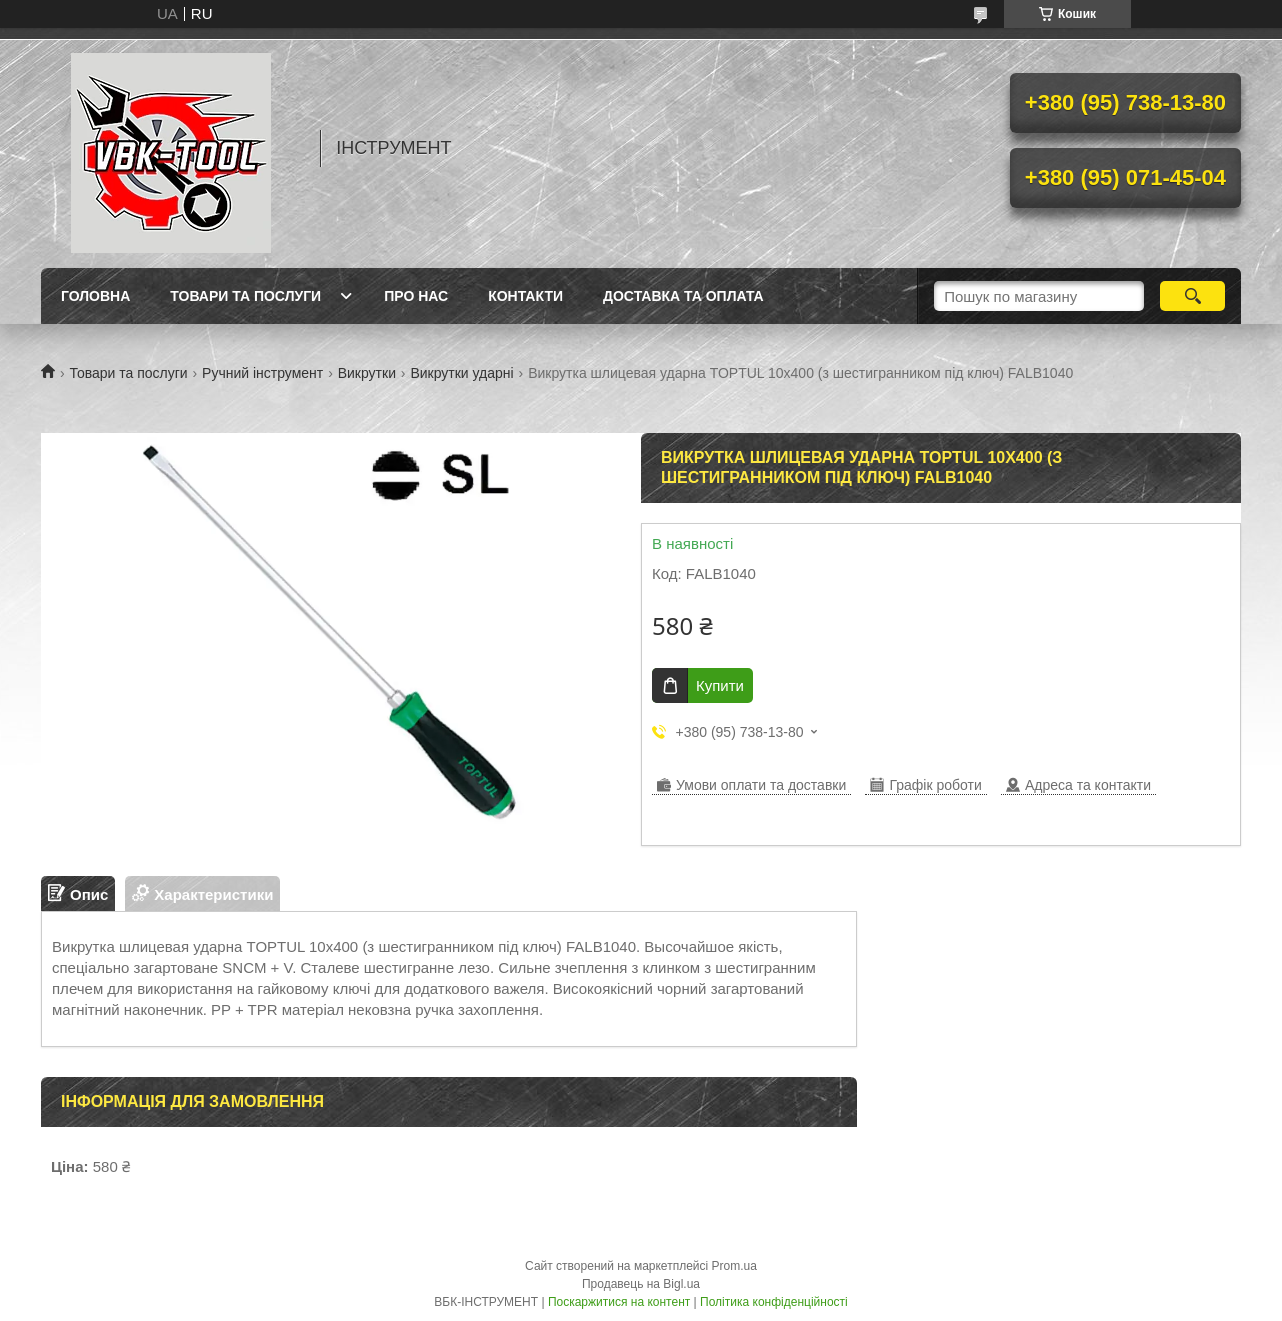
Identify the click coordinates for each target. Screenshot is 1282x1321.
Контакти (525, 296)
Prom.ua (734, 1266)
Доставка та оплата (683, 296)
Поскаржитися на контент (619, 1302)
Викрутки (367, 373)
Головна (95, 296)
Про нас (416, 296)
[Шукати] (1192, 296)
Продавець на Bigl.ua (641, 1284)
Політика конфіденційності (774, 1302)
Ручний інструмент (262, 373)
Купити (720, 685)
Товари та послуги (245, 296)
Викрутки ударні (461, 373)
